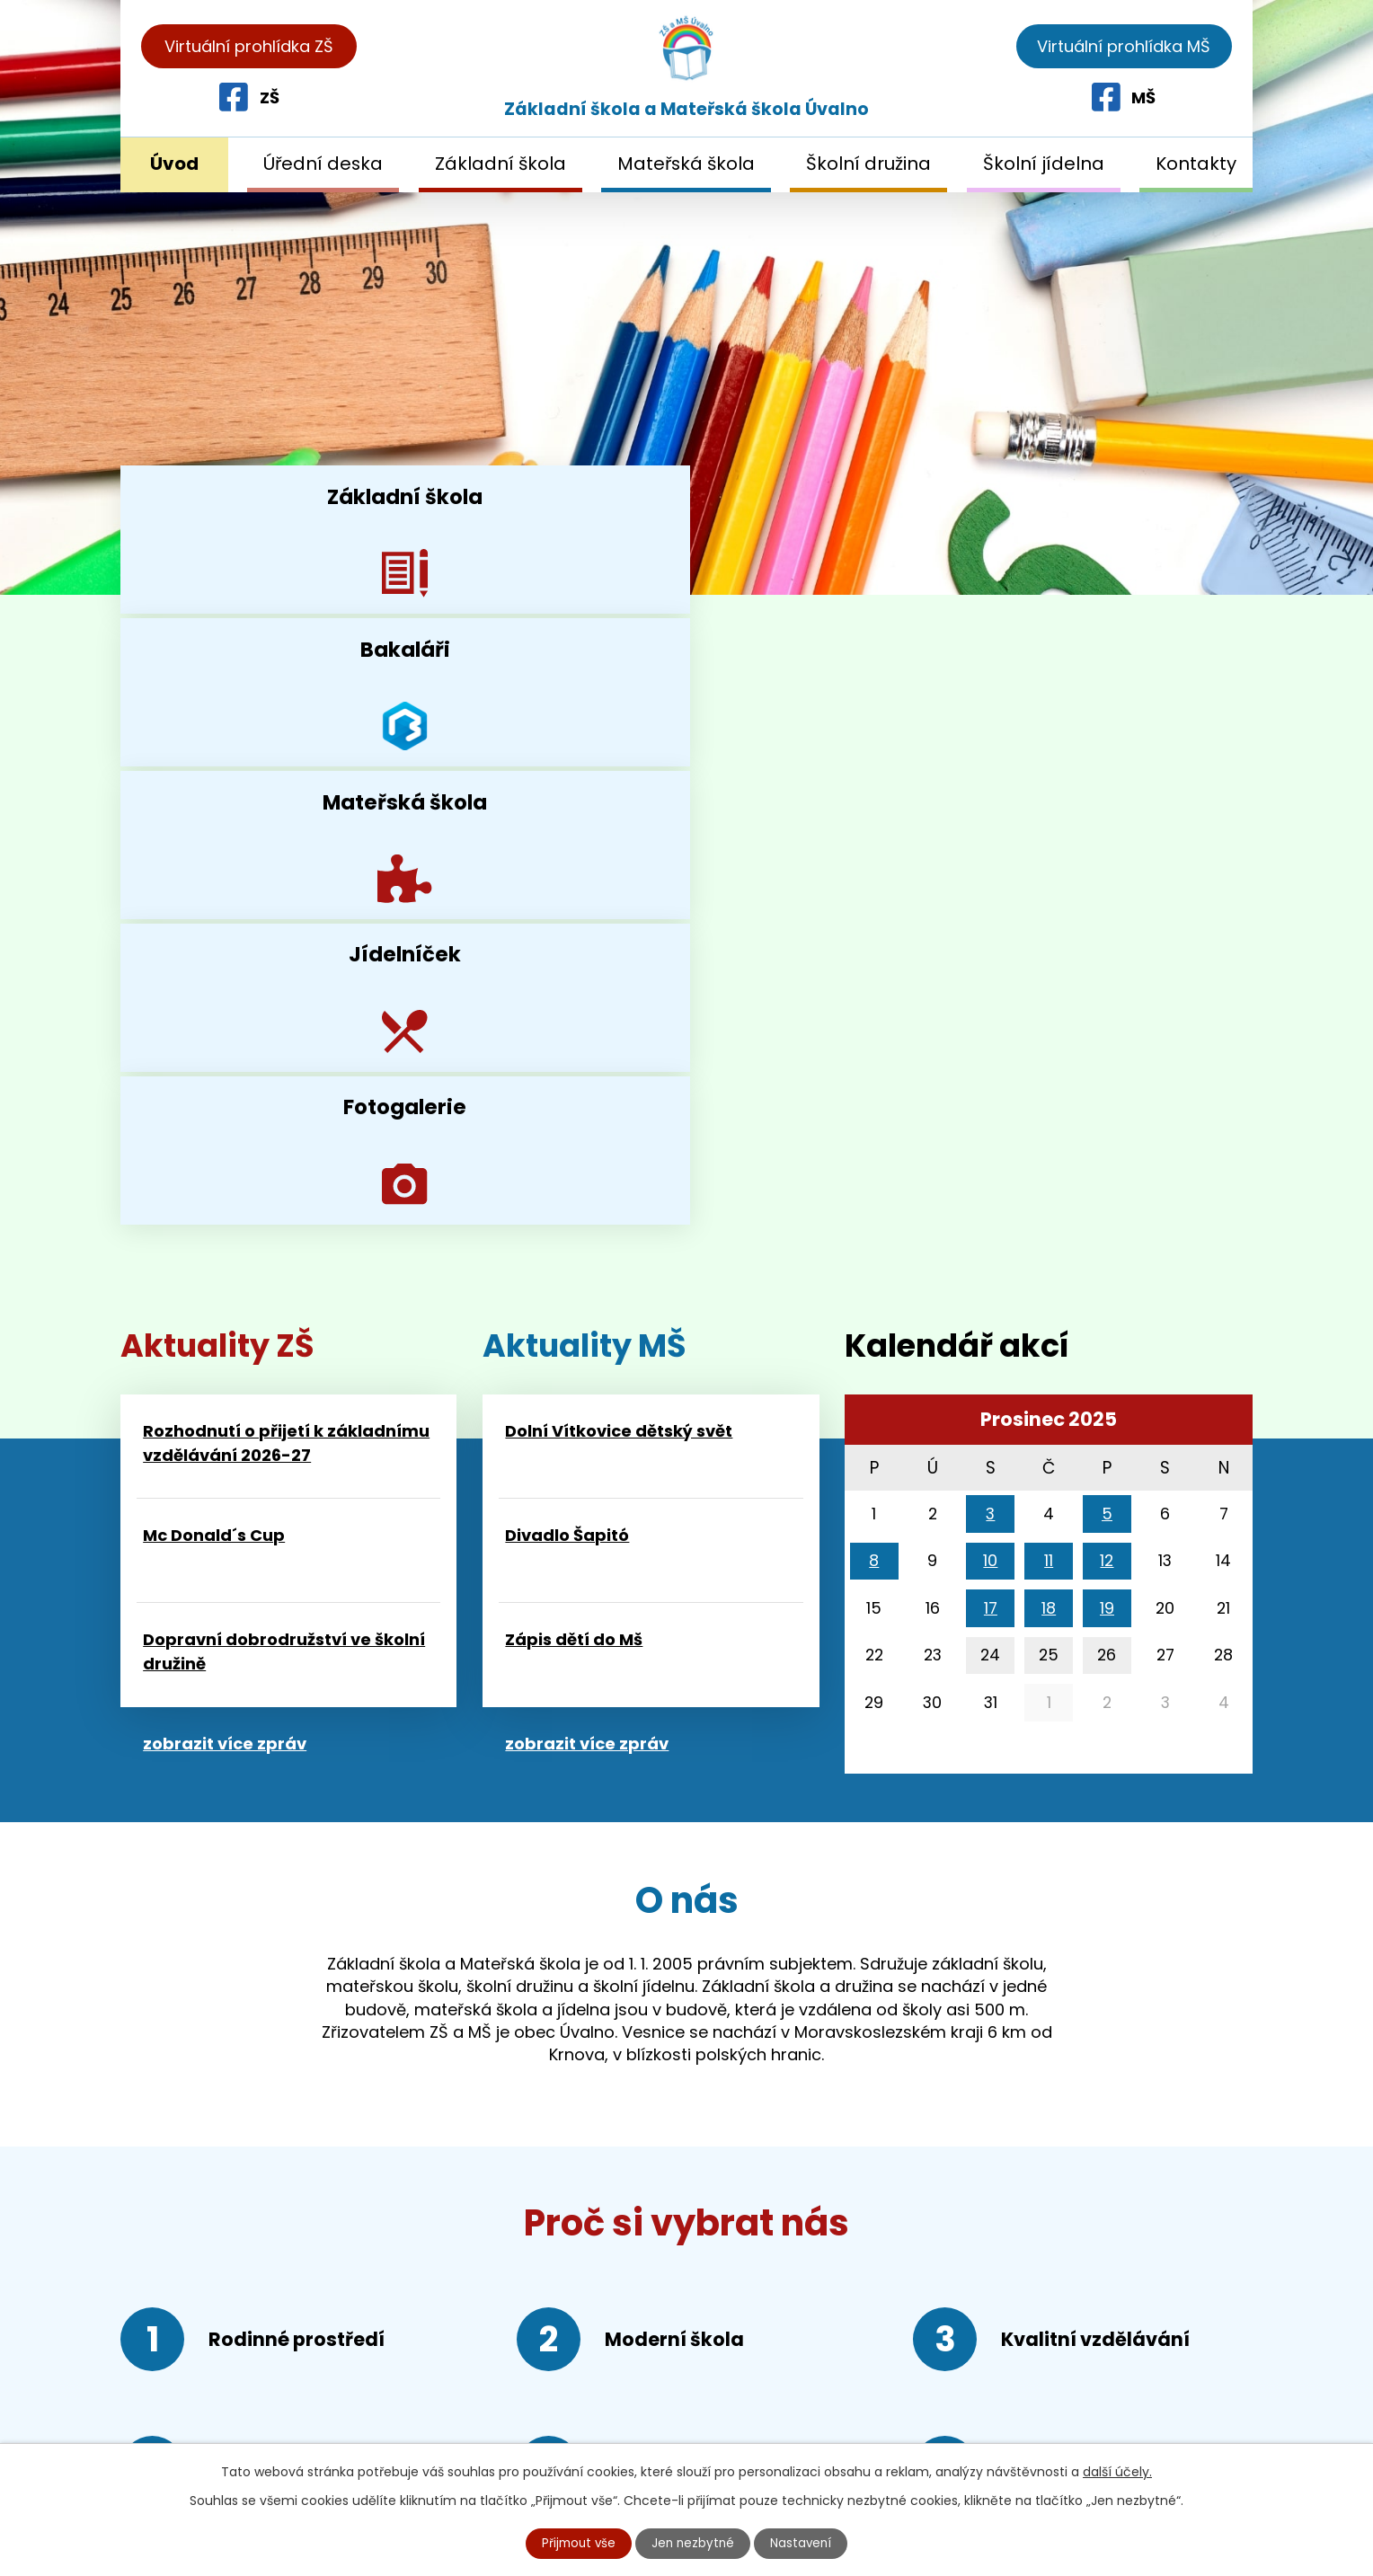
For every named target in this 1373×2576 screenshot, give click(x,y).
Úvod (174, 163)
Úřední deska (323, 163)
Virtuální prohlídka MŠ (1123, 46)
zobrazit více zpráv (224, 1183)
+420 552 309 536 (258, 2352)
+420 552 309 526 (254, 2317)
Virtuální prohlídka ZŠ (248, 46)
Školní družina (868, 163)
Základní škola (500, 163)
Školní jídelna (1043, 163)
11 (1048, 999)
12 (1106, 999)
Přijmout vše (577, 2543)
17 (990, 1047)
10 (990, 999)
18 (1048, 1047)
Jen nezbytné (694, 2543)
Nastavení (804, 2543)
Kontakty (1196, 163)
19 (1107, 1047)
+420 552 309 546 (255, 2387)
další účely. (1117, 2471)
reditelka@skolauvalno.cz (254, 2422)
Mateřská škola (686, 163)
